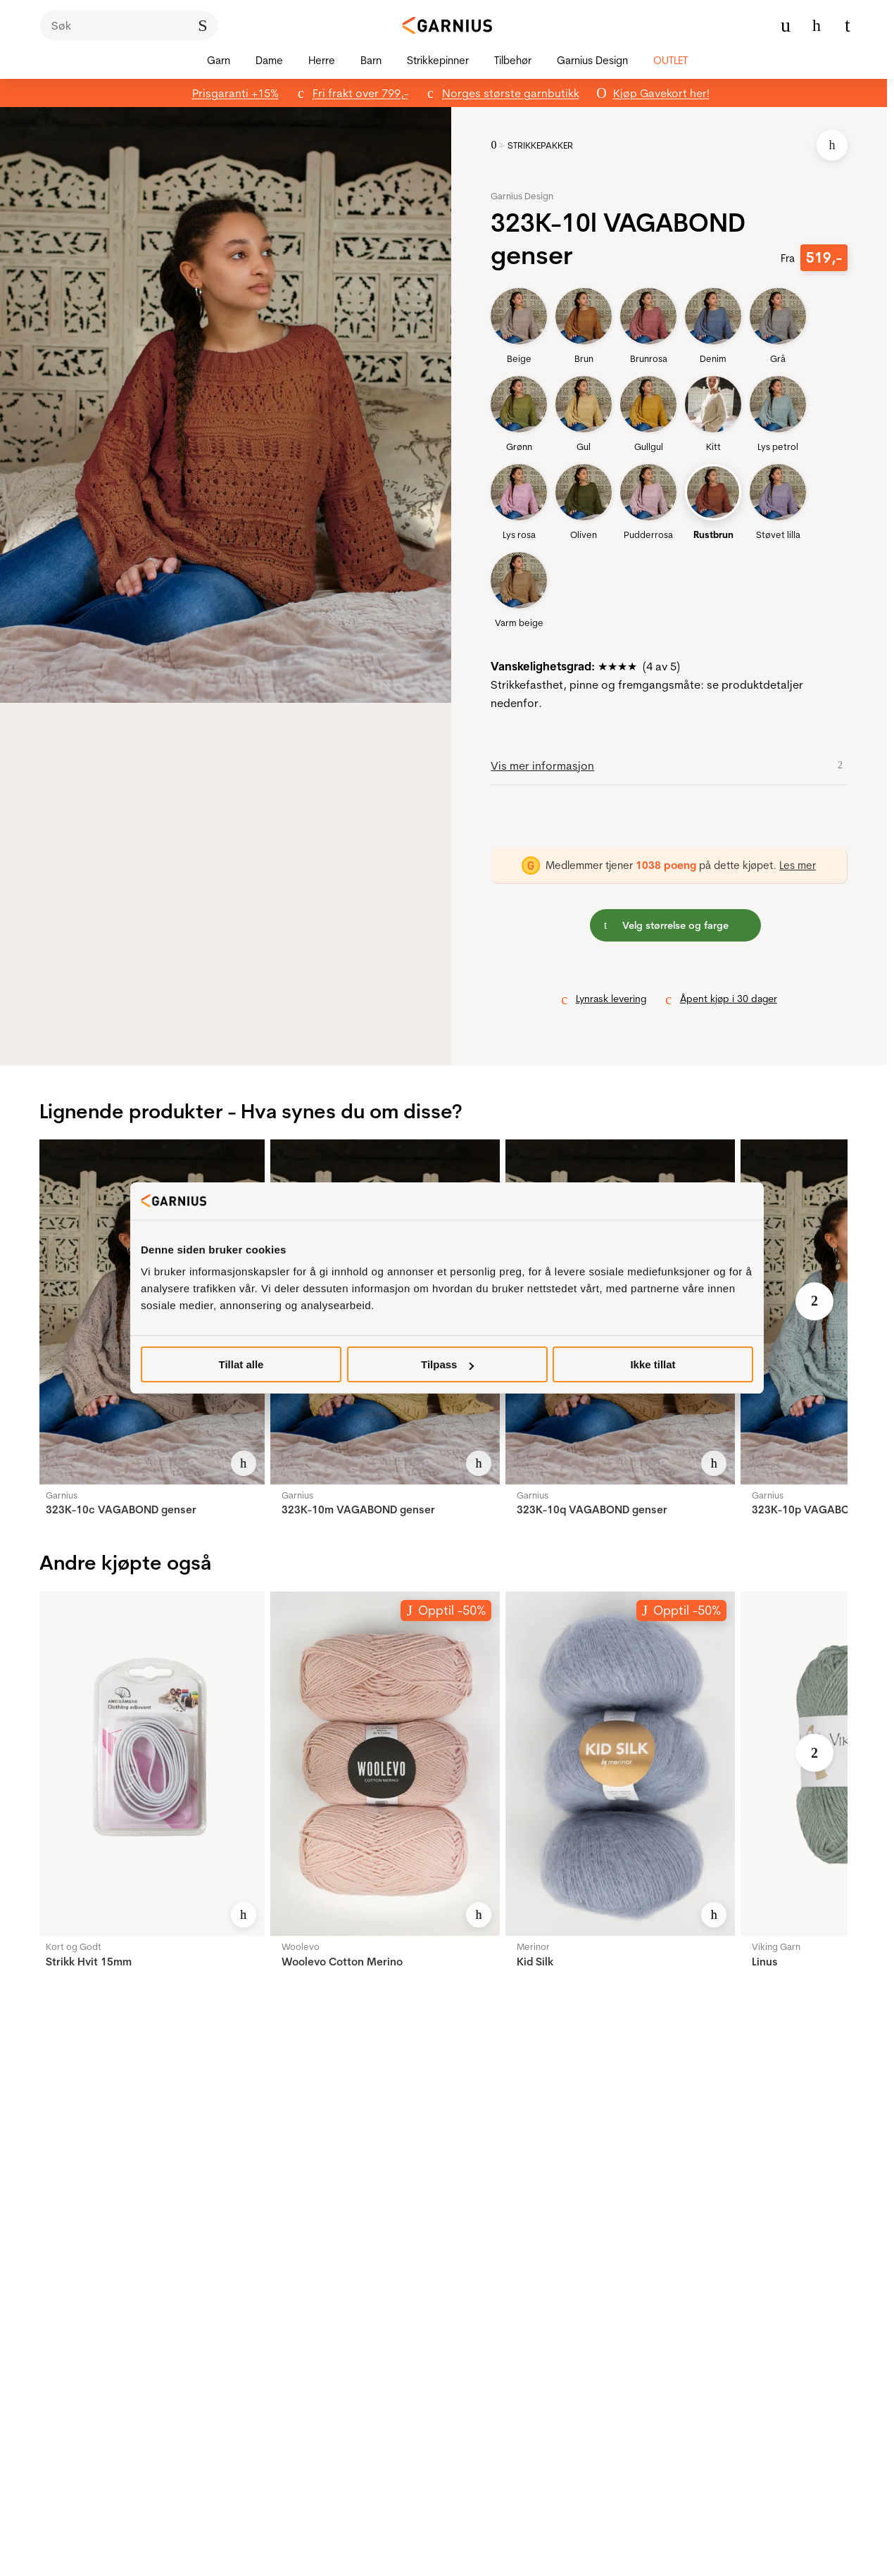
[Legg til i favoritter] (832, 145)
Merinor (533, 1946)
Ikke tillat (652, 1364)
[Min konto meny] (785, 25)
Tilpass (447, 1364)
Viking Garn (776, 1946)
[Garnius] (447, 25)
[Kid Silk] (620, 1764)
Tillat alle (241, 1364)
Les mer (797, 865)
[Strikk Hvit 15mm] (149, 1764)
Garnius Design (522, 195)
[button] (236, 405)
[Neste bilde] (814, 1301)
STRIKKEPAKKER (540, 145)
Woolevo (301, 1946)
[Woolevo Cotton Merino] (385, 1764)
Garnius (61, 1495)
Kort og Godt (73, 1946)
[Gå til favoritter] (816, 25)
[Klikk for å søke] (202, 25)
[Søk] (128, 25)
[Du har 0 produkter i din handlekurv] (847, 25)
